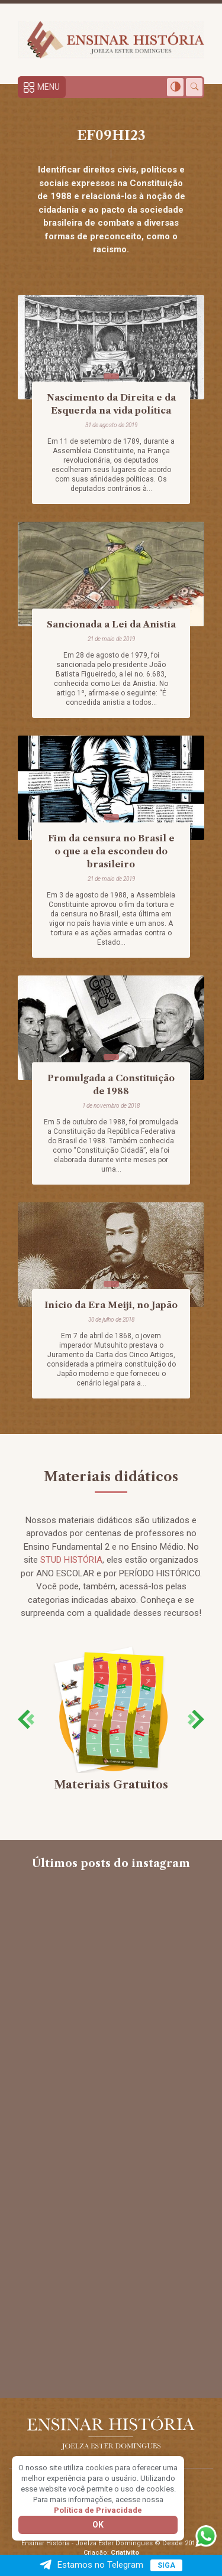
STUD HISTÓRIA (71, 1559)
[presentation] (26, 1719)
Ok (98, 2524)
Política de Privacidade (98, 2510)
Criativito (125, 2553)
